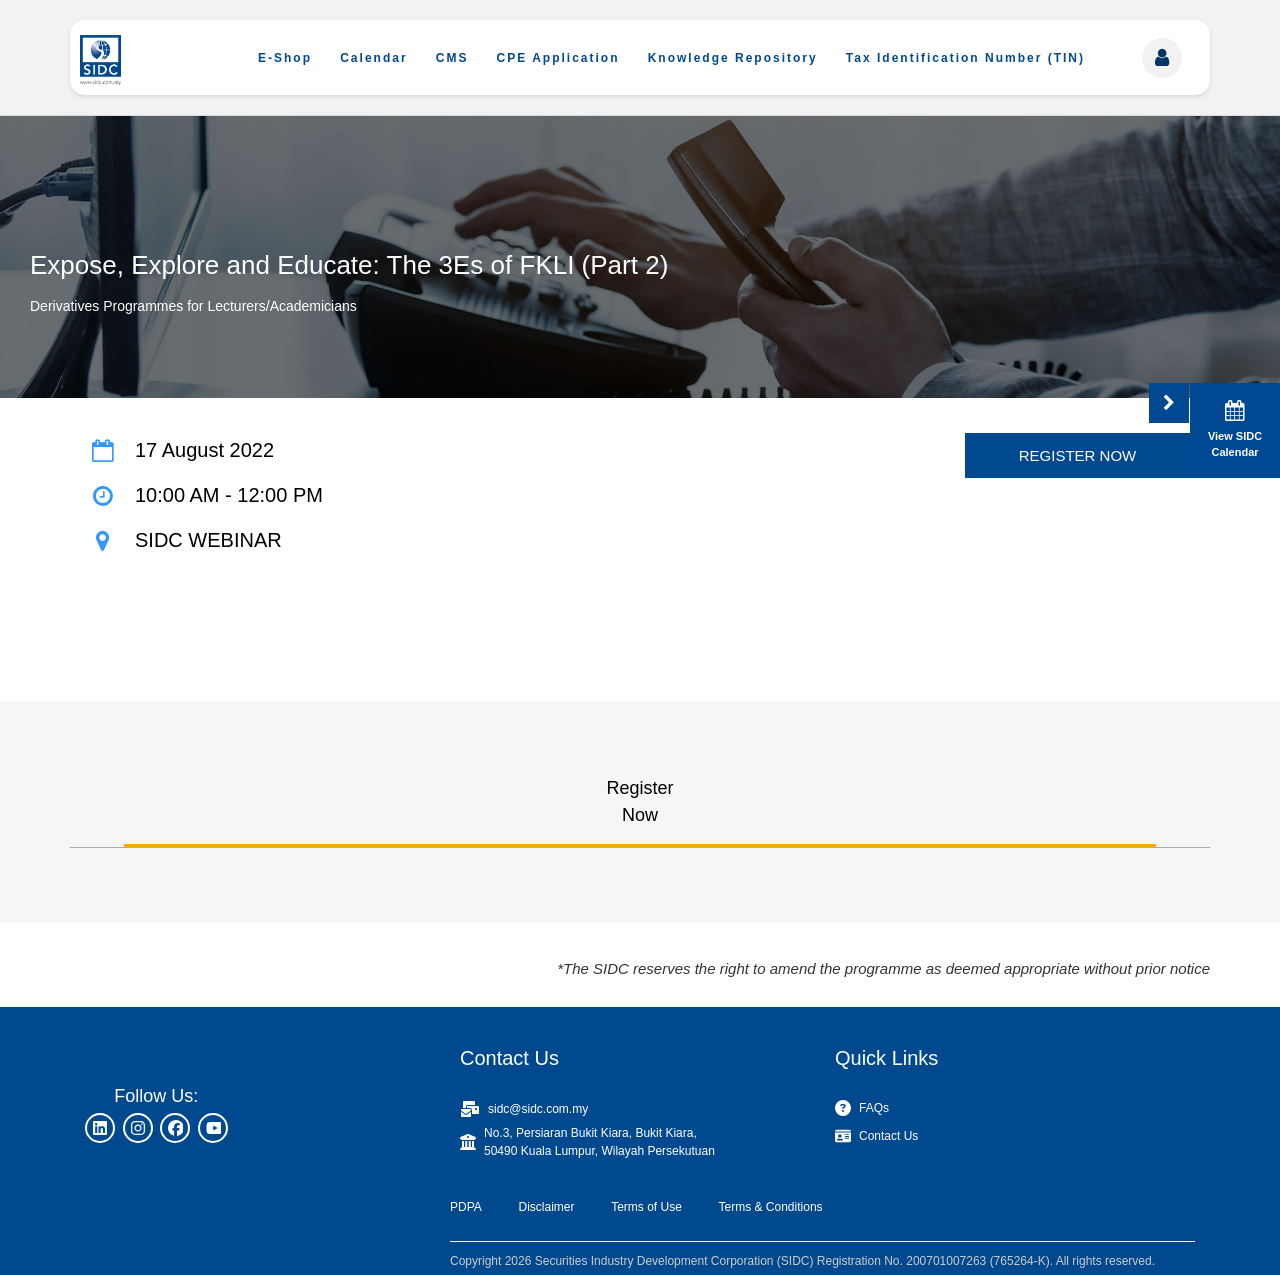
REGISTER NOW (1078, 455)
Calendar (373, 58)
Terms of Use (646, 1207)
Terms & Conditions (771, 1207)
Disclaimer (546, 1207)
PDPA (466, 1207)
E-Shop (285, 58)
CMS (452, 58)
